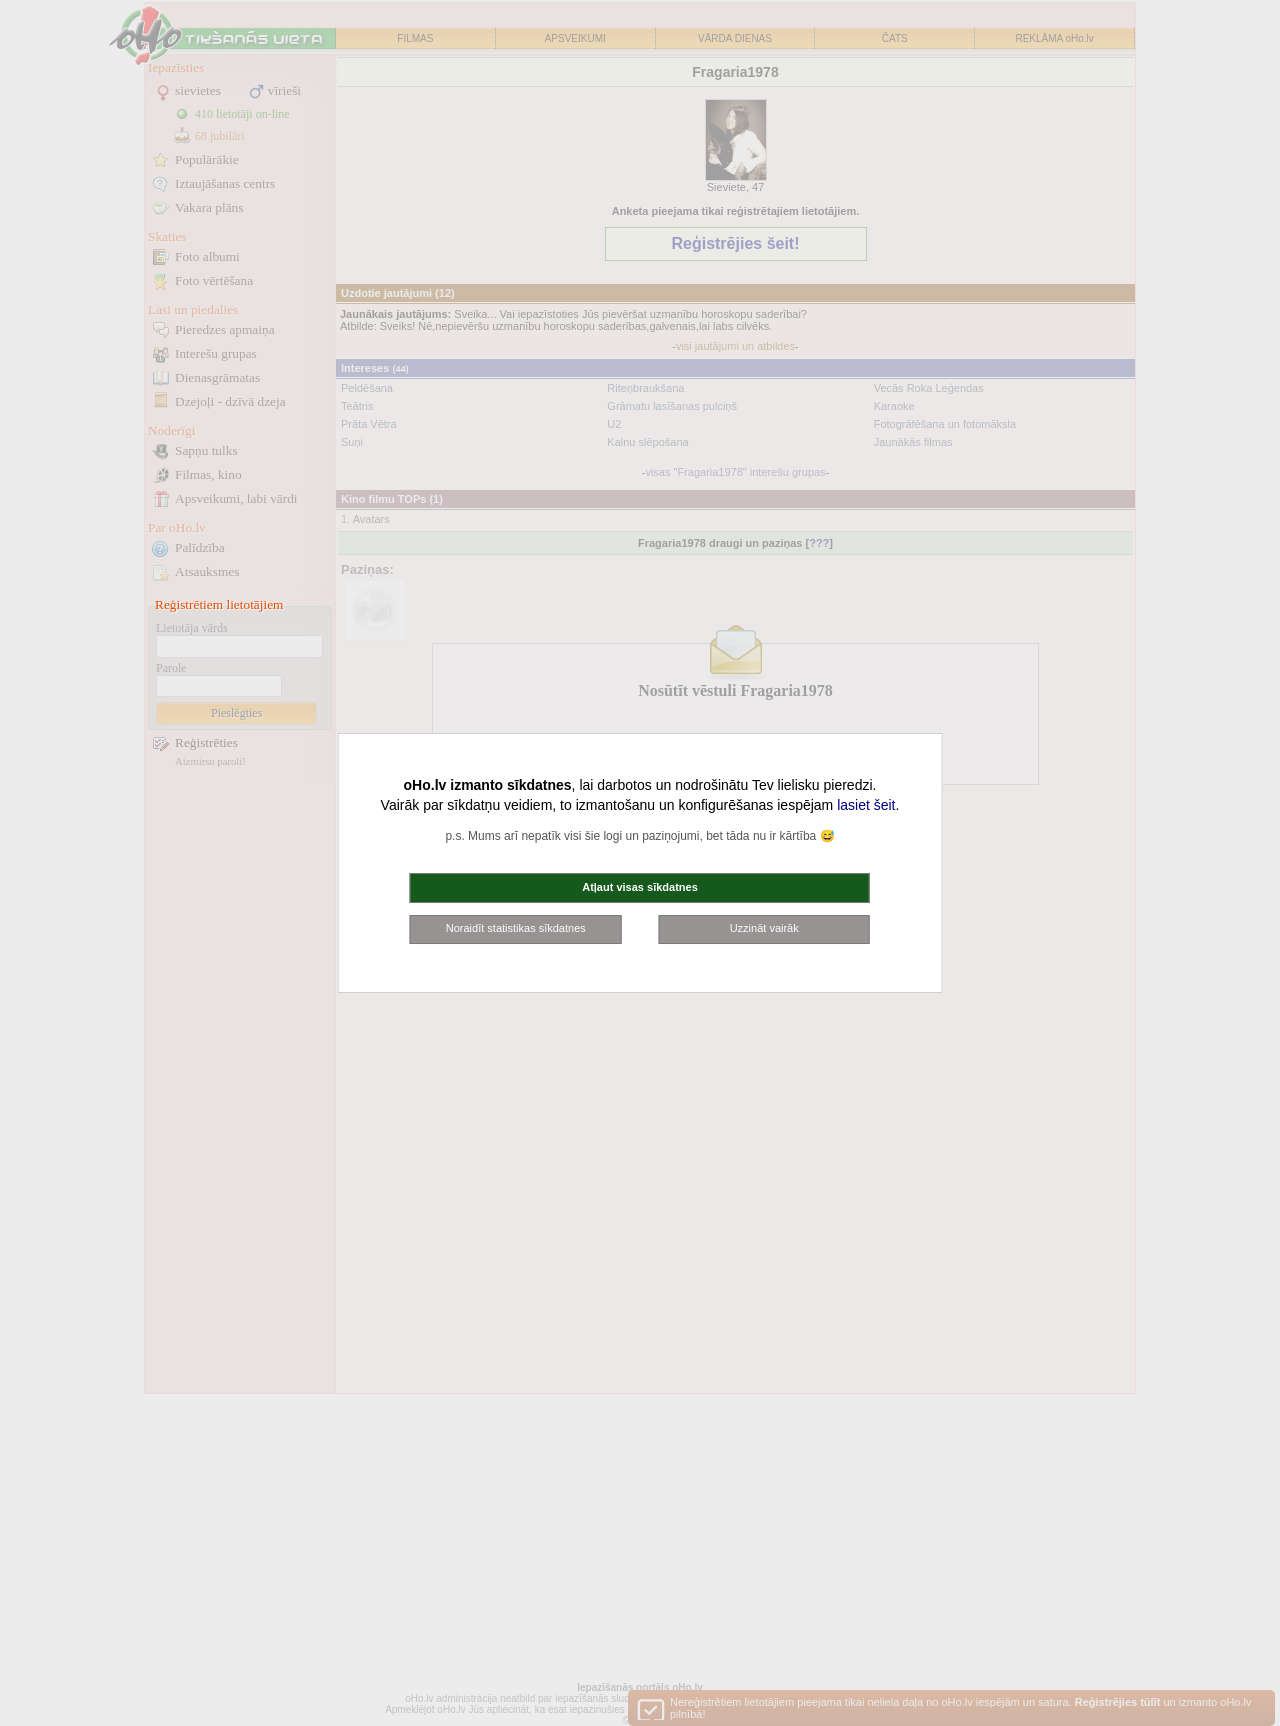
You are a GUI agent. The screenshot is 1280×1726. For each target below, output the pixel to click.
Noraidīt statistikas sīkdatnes (516, 928)
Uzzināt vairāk (764, 928)
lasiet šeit (866, 805)
